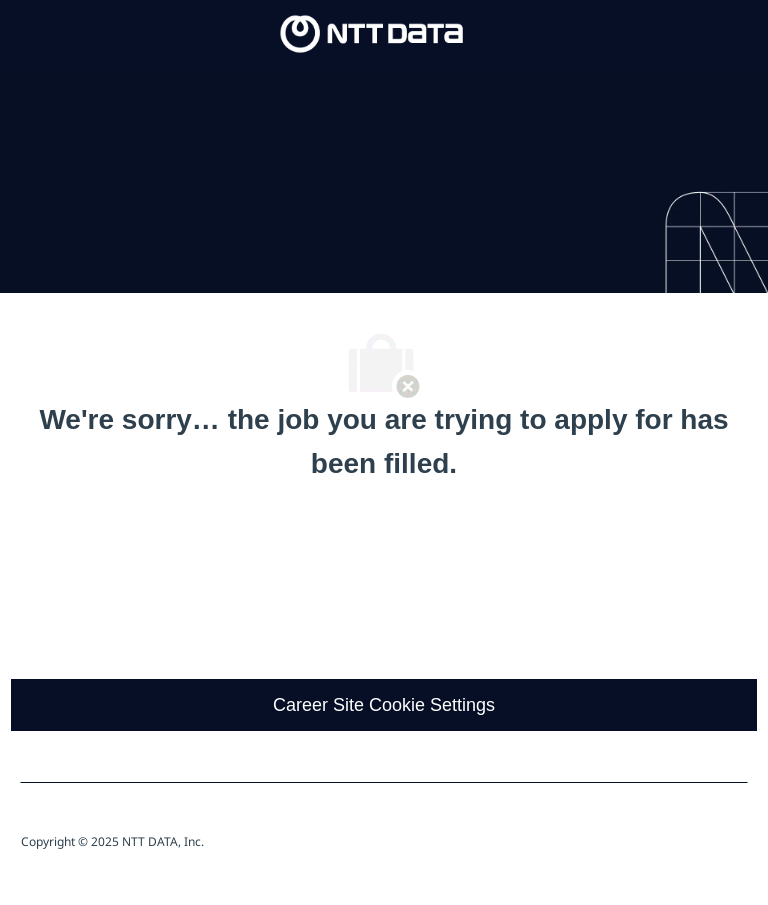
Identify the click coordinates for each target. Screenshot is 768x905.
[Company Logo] (372, 33)
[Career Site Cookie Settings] (384, 705)
